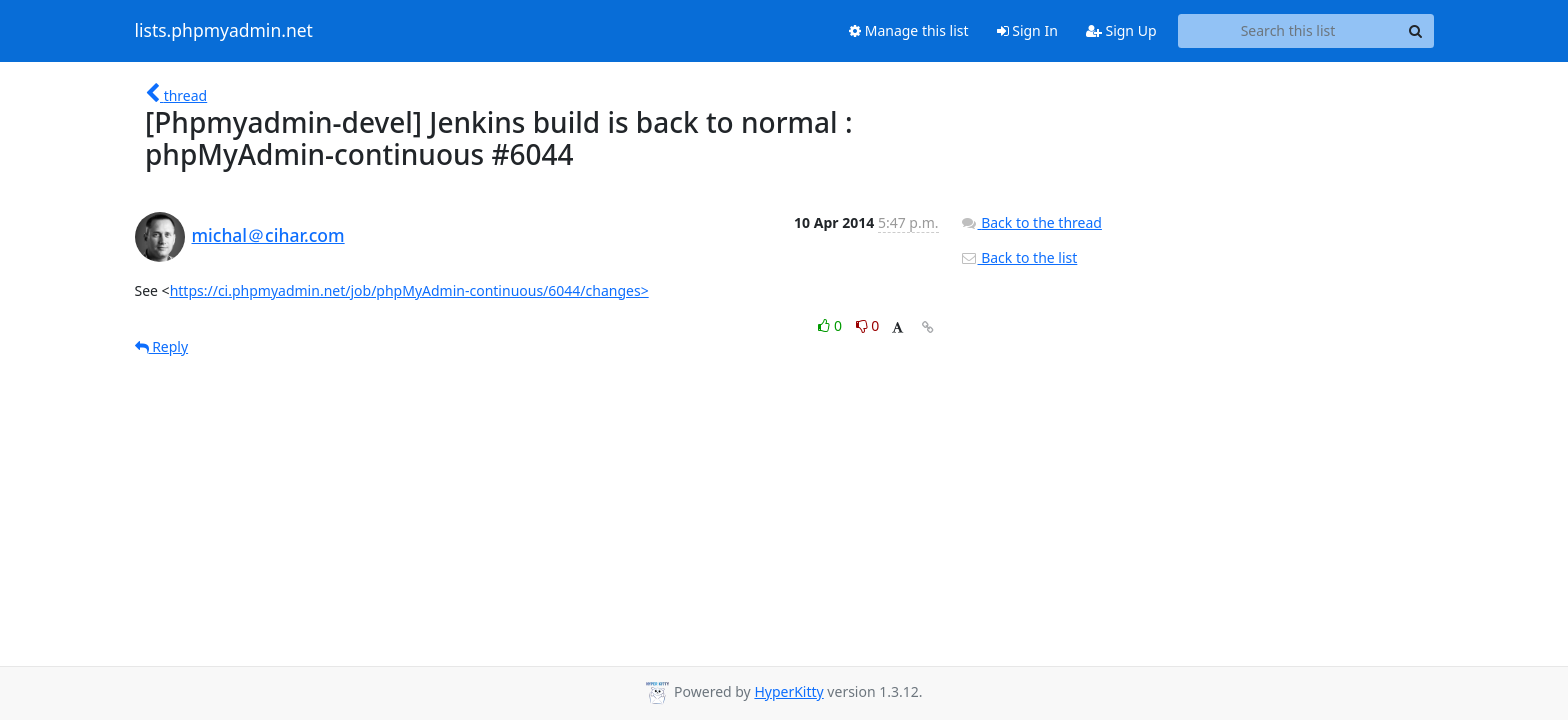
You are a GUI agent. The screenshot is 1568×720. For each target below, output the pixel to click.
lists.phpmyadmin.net (224, 31)
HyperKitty (788, 691)
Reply (162, 346)
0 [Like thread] (831, 325)
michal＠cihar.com (268, 235)
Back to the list (1019, 257)
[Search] (1416, 31)
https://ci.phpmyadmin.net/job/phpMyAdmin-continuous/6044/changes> (409, 290)
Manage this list (909, 30)
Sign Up (1121, 30)
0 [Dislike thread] (868, 325)
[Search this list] (1288, 31)
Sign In (1027, 30)
